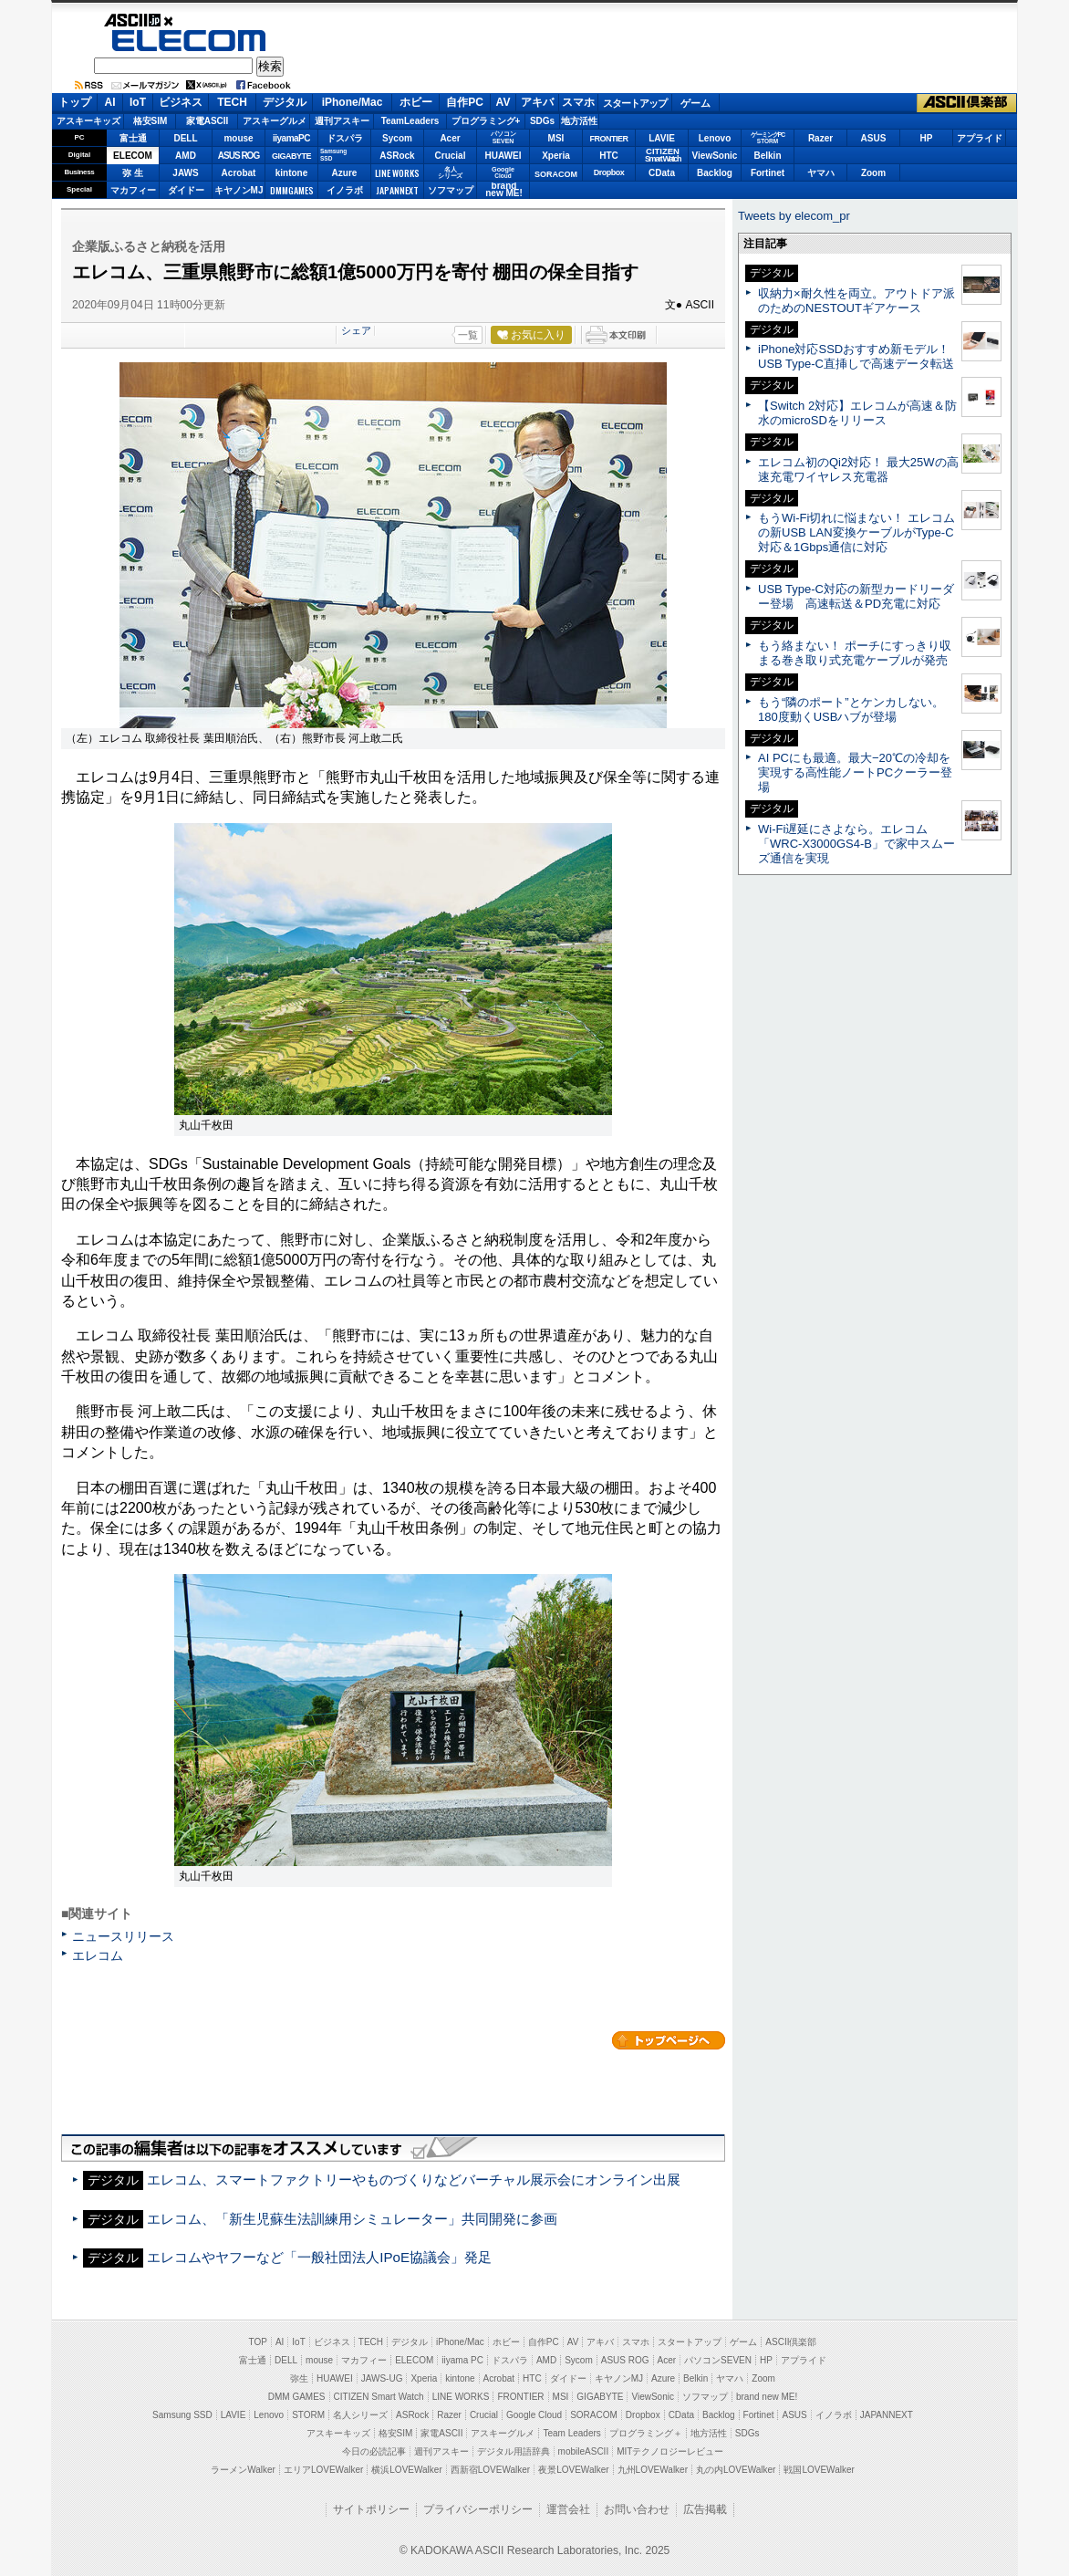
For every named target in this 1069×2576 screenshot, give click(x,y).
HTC (608, 156)
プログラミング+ (486, 121)
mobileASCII (583, 2451)
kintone (291, 173)
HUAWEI (503, 156)
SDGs (542, 121)
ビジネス (180, 102)
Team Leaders (571, 2433)
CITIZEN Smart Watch (379, 2397)
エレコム (97, 1955)
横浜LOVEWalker (406, 2470)
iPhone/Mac (352, 102)
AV (503, 102)
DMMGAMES (292, 190)
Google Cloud (534, 2415)
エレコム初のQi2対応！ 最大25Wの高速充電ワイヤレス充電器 (858, 469)
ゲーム (695, 103)
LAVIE (662, 138)
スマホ (578, 102)
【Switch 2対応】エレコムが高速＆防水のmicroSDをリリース (857, 413)
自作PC (464, 102)
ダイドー (186, 190)
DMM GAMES (297, 2397)
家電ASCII (207, 121)
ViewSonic (715, 156)
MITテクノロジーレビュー (670, 2451)
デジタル (284, 102)
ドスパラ (345, 138)
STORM (308, 2415)
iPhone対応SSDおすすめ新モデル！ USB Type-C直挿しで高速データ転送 (856, 356)
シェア (356, 330)
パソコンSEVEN (503, 137)
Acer (450, 138)
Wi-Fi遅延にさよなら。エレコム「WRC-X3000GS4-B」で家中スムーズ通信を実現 (856, 843)
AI (110, 102)
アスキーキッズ (88, 121)
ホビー (416, 102)
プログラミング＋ (645, 2433)
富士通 (133, 138)
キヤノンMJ (239, 190)
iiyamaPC (291, 138)
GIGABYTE (291, 156)
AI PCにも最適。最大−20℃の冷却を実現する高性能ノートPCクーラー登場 (855, 772)
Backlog (714, 173)
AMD (185, 156)
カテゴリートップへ (668, 2040)
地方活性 (579, 121)
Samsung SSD (182, 2415)
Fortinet (767, 173)
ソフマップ (450, 190)
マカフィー (133, 190)
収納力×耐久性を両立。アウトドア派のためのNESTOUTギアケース (856, 301)
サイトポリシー (371, 2509)
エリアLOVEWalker (323, 2470)
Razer (820, 138)
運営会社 (568, 2509)
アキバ (537, 102)
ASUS (874, 138)
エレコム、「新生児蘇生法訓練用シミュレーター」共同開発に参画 (352, 2219)
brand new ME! (766, 2397)
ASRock (396, 156)
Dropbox (609, 172)
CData (662, 173)
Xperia (556, 156)
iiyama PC (462, 2360)
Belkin (767, 156)
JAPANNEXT (397, 190)
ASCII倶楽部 (967, 103)
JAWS (185, 173)
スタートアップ (635, 103)
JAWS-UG (382, 2378)
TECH (232, 102)
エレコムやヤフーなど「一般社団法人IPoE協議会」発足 (319, 2257)
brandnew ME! (504, 190)
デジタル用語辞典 (513, 2451)
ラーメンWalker (243, 2470)
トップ (74, 102)
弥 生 (132, 173)
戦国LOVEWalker (819, 2470)
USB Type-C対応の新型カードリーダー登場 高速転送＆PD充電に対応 (856, 596)
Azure (345, 173)
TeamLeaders (410, 121)
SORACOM (594, 2415)
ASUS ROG (238, 156)
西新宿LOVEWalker (490, 2470)
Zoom (873, 173)
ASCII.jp (189, 20)
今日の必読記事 (374, 2451)
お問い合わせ (636, 2509)
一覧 (468, 334)
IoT (138, 102)
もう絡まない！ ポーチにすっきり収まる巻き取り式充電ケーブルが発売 (854, 653)
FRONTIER (609, 138)
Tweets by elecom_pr (794, 216)
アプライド (979, 138)
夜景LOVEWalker (573, 2470)
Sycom (397, 138)
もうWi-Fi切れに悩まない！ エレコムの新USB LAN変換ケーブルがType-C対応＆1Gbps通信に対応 (856, 532)
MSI (556, 138)
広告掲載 (705, 2509)
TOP (258, 2342)
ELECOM (189, 40)
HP (926, 138)
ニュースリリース (123, 1936)
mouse (238, 138)
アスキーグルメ (274, 121)
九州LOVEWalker (653, 2470)
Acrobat (239, 173)
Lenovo (715, 138)
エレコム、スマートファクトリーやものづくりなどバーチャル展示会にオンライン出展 (413, 2179)
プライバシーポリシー (478, 2509)
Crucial (450, 156)
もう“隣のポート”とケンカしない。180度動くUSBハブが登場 (851, 709)
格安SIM (150, 121)
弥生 (299, 2378)
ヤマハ (821, 173)
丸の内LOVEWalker (735, 2470)
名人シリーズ (360, 2415)
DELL (185, 138)
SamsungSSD (333, 155)
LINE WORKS (397, 173)
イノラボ (345, 190)
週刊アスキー (342, 121)
